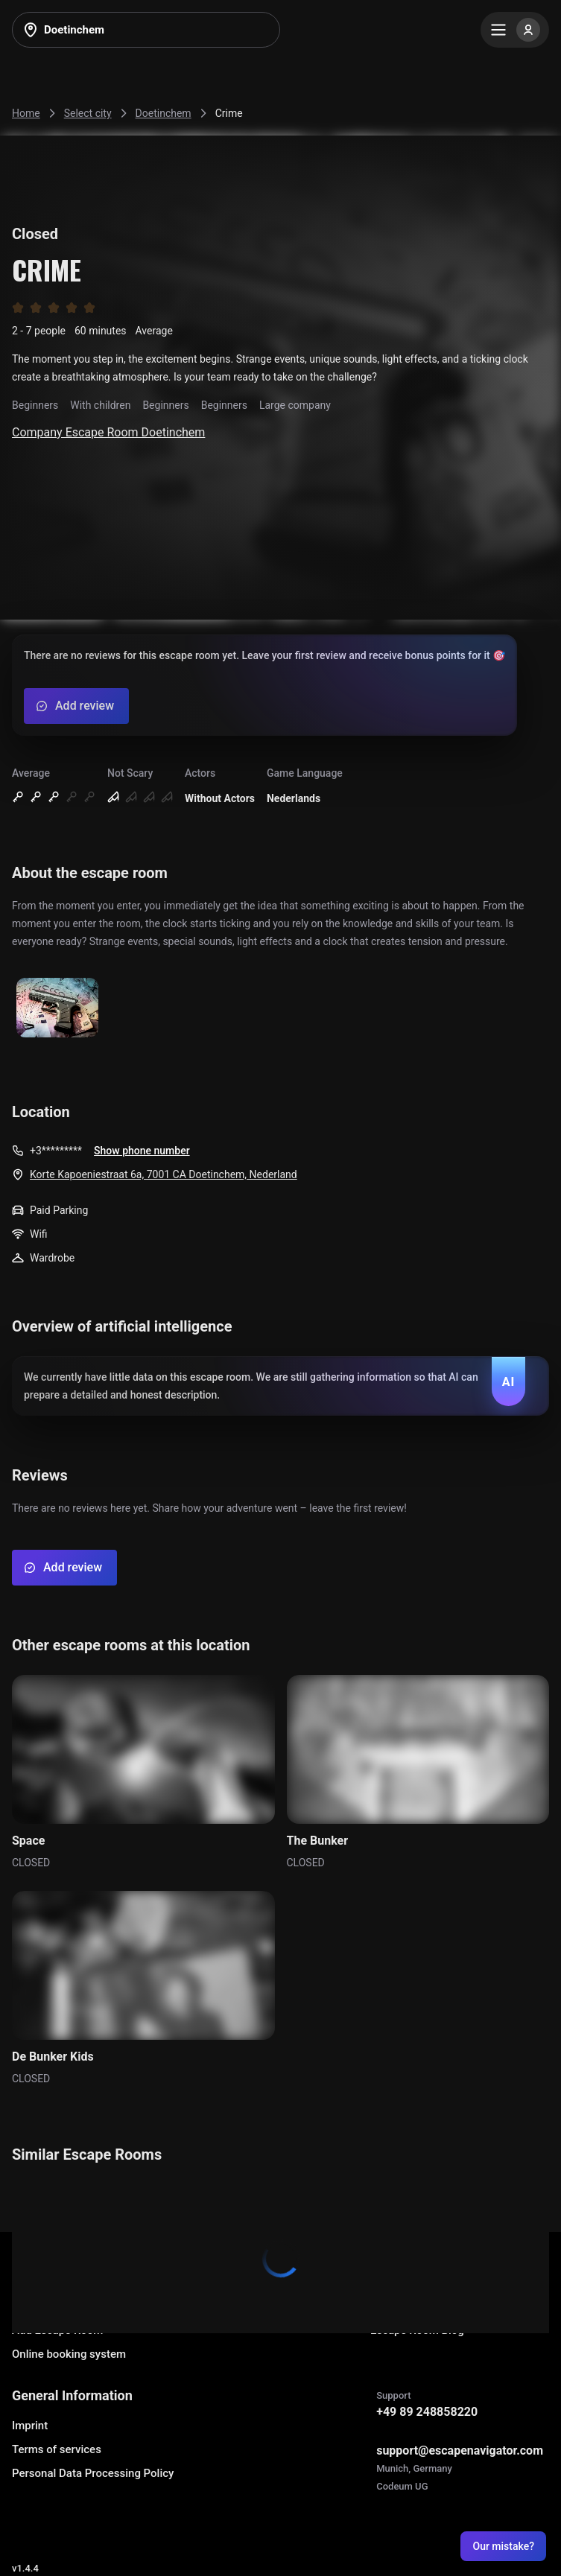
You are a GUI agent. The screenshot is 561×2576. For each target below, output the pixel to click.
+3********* (56, 1151)
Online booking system (69, 2354)
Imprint (30, 2425)
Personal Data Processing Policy (93, 2473)
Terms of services (56, 2449)
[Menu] (515, 30)
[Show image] (57, 1008)
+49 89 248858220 (427, 2412)
